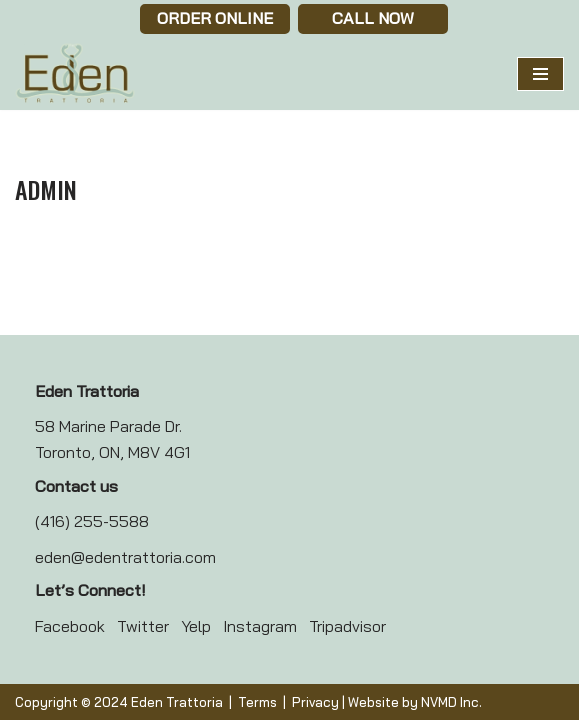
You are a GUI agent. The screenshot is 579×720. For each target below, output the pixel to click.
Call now (373, 18)
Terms (257, 702)
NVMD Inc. (451, 702)
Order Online (215, 18)
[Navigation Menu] (540, 74)
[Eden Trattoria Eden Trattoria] (75, 74)
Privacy (315, 702)
